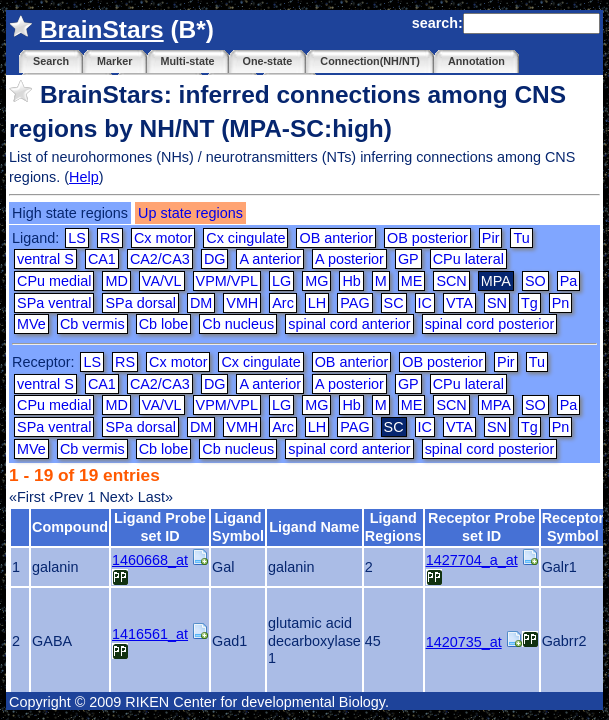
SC (394, 303)
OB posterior (427, 238)
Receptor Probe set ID (481, 526)
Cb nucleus (238, 324)
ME (412, 281)
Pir (491, 238)
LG (281, 281)
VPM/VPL (227, 281)
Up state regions (190, 213)
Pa (569, 281)
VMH (242, 303)
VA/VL (162, 281)
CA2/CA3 (160, 259)
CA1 (102, 259)
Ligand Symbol (238, 526)
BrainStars (102, 29)
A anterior (270, 259)
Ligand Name (314, 527)
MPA (496, 405)
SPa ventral (54, 303)
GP (408, 259)
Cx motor (163, 238)
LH (317, 303)
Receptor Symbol (573, 526)
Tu (521, 238)
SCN (451, 281)
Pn (561, 303)
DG (215, 259)
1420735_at (464, 642)
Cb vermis (92, 324)
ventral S (45, 259)
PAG (354, 303)
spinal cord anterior (349, 324)
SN (497, 303)
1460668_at (150, 560)
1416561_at (150, 634)
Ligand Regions (393, 526)
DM (201, 303)
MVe (31, 324)
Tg (529, 303)
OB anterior (336, 238)
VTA (459, 303)
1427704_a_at (472, 560)
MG (316, 281)
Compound (70, 527)
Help (84, 177)
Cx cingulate (245, 238)
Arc (283, 303)
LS (77, 238)
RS (110, 238)
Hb (351, 281)
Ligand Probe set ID (160, 526)
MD (116, 281)
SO (535, 281)
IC (425, 303)
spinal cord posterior (490, 324)
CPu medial (54, 281)
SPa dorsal (140, 303)
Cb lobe (164, 324)
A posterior (349, 259)
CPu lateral (468, 259)
